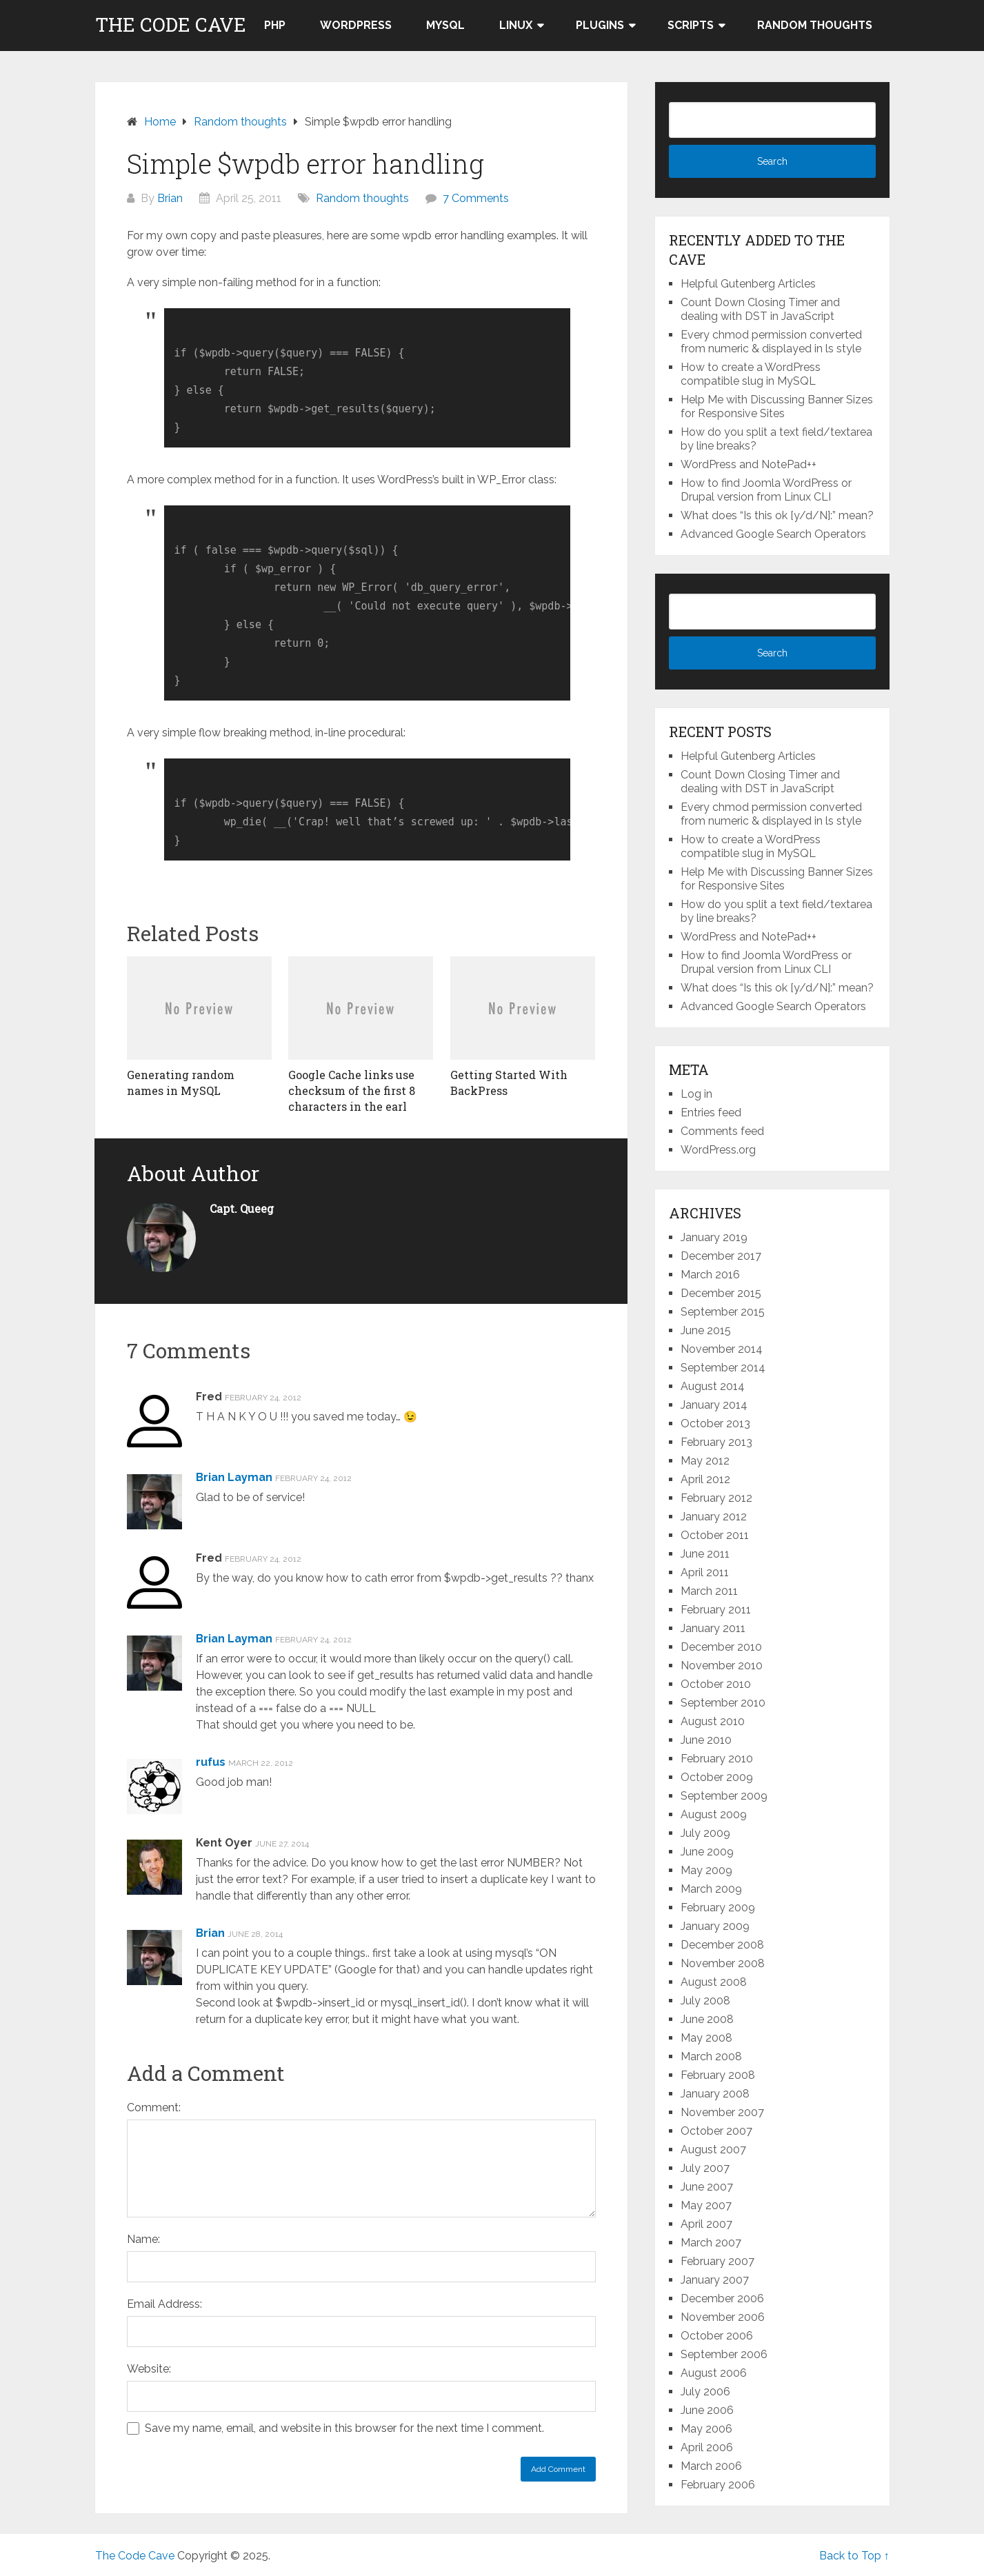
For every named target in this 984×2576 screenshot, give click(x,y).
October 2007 (716, 2130)
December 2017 (721, 1255)
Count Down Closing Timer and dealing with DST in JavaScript (760, 309)
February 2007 (717, 2261)
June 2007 (707, 2186)
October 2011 (715, 1535)
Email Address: (164, 2304)
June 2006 (707, 2410)
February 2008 (718, 2075)
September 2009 (724, 1795)
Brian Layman (234, 1477)
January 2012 (714, 1516)
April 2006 (707, 2447)
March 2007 (711, 2242)
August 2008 (714, 1982)
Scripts (690, 25)
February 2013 (716, 1442)
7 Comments (476, 198)
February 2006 (718, 2484)
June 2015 (706, 1330)
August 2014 (713, 1386)
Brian (170, 198)
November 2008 (723, 1963)
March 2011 (709, 1591)
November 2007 (722, 2112)
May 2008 (706, 2037)
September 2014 (723, 1367)
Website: (149, 2368)
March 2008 (711, 2056)
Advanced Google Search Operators (773, 534)
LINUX (515, 25)
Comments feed (722, 1131)
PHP (274, 25)
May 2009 (706, 1870)
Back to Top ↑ (854, 2555)
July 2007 (705, 2168)
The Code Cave (170, 24)
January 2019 (714, 1237)
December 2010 (721, 1646)
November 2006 (723, 2317)
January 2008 (715, 2093)
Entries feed (711, 1112)
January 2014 (714, 1404)
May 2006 (706, 2428)
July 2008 (705, 2000)
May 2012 (705, 1460)
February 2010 (717, 1758)
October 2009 (717, 1777)
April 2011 (705, 1572)
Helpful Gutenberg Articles (748, 283)
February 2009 (718, 1907)
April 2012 (705, 1479)
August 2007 (713, 2149)
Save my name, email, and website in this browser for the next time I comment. (344, 2428)
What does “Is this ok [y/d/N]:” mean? (777, 515)
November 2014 (722, 1349)
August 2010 (713, 1721)
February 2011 (716, 1609)
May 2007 (706, 2205)
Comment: (154, 2107)
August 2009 (714, 1814)
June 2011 (705, 1553)
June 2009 (707, 1851)
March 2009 (711, 1888)
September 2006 (724, 2354)
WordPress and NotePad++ (748, 464)
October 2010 (716, 1684)
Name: (143, 2239)
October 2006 (717, 2335)
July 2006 (705, 2391)
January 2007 (715, 2279)
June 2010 (706, 1740)
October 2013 (715, 1423)
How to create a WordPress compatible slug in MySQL (751, 374)
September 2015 (723, 1311)
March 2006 (711, 2466)
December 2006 (722, 2298)
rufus (210, 1762)
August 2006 (714, 2372)
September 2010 (723, 1702)
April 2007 (706, 2224)
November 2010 (722, 1665)
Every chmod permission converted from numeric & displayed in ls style (771, 341)
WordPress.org (718, 1149)
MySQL (445, 25)
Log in (696, 1093)
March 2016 (710, 1274)
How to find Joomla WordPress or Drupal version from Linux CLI (766, 489)
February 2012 (716, 1498)
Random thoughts (814, 25)
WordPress (356, 25)
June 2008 (707, 2019)
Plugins (600, 25)
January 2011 (713, 1628)
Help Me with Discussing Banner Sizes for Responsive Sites (777, 406)
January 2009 (715, 1926)
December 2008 (722, 1944)
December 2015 (721, 1293)
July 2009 (705, 1833)
